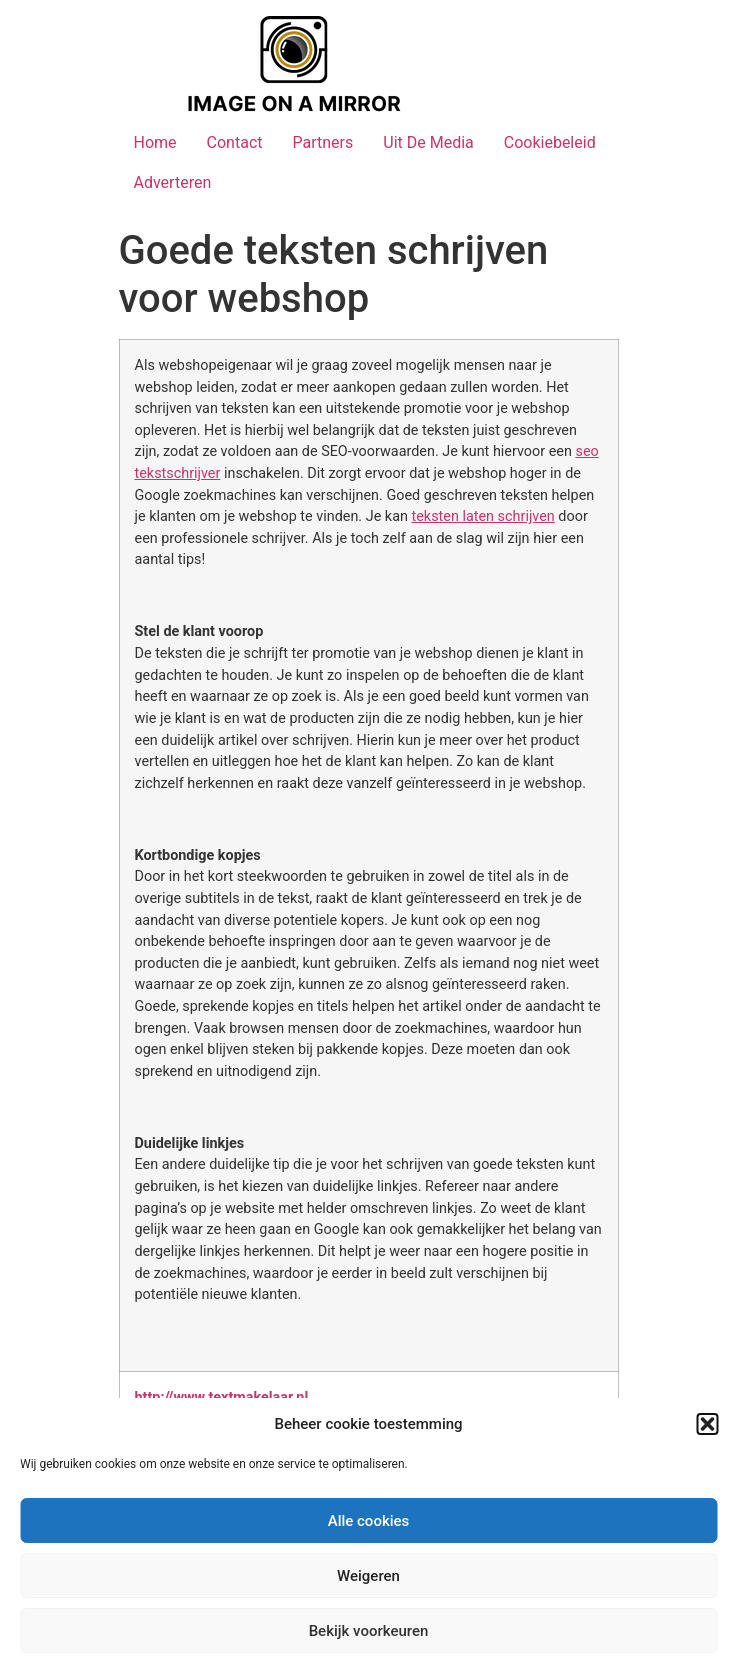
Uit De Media (428, 142)
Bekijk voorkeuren (369, 1631)
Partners (322, 142)
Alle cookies (369, 1521)
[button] (707, 1424)
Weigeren (368, 1576)
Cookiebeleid (550, 142)
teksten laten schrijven (483, 516)
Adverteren (173, 182)
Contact (235, 142)
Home (155, 142)
